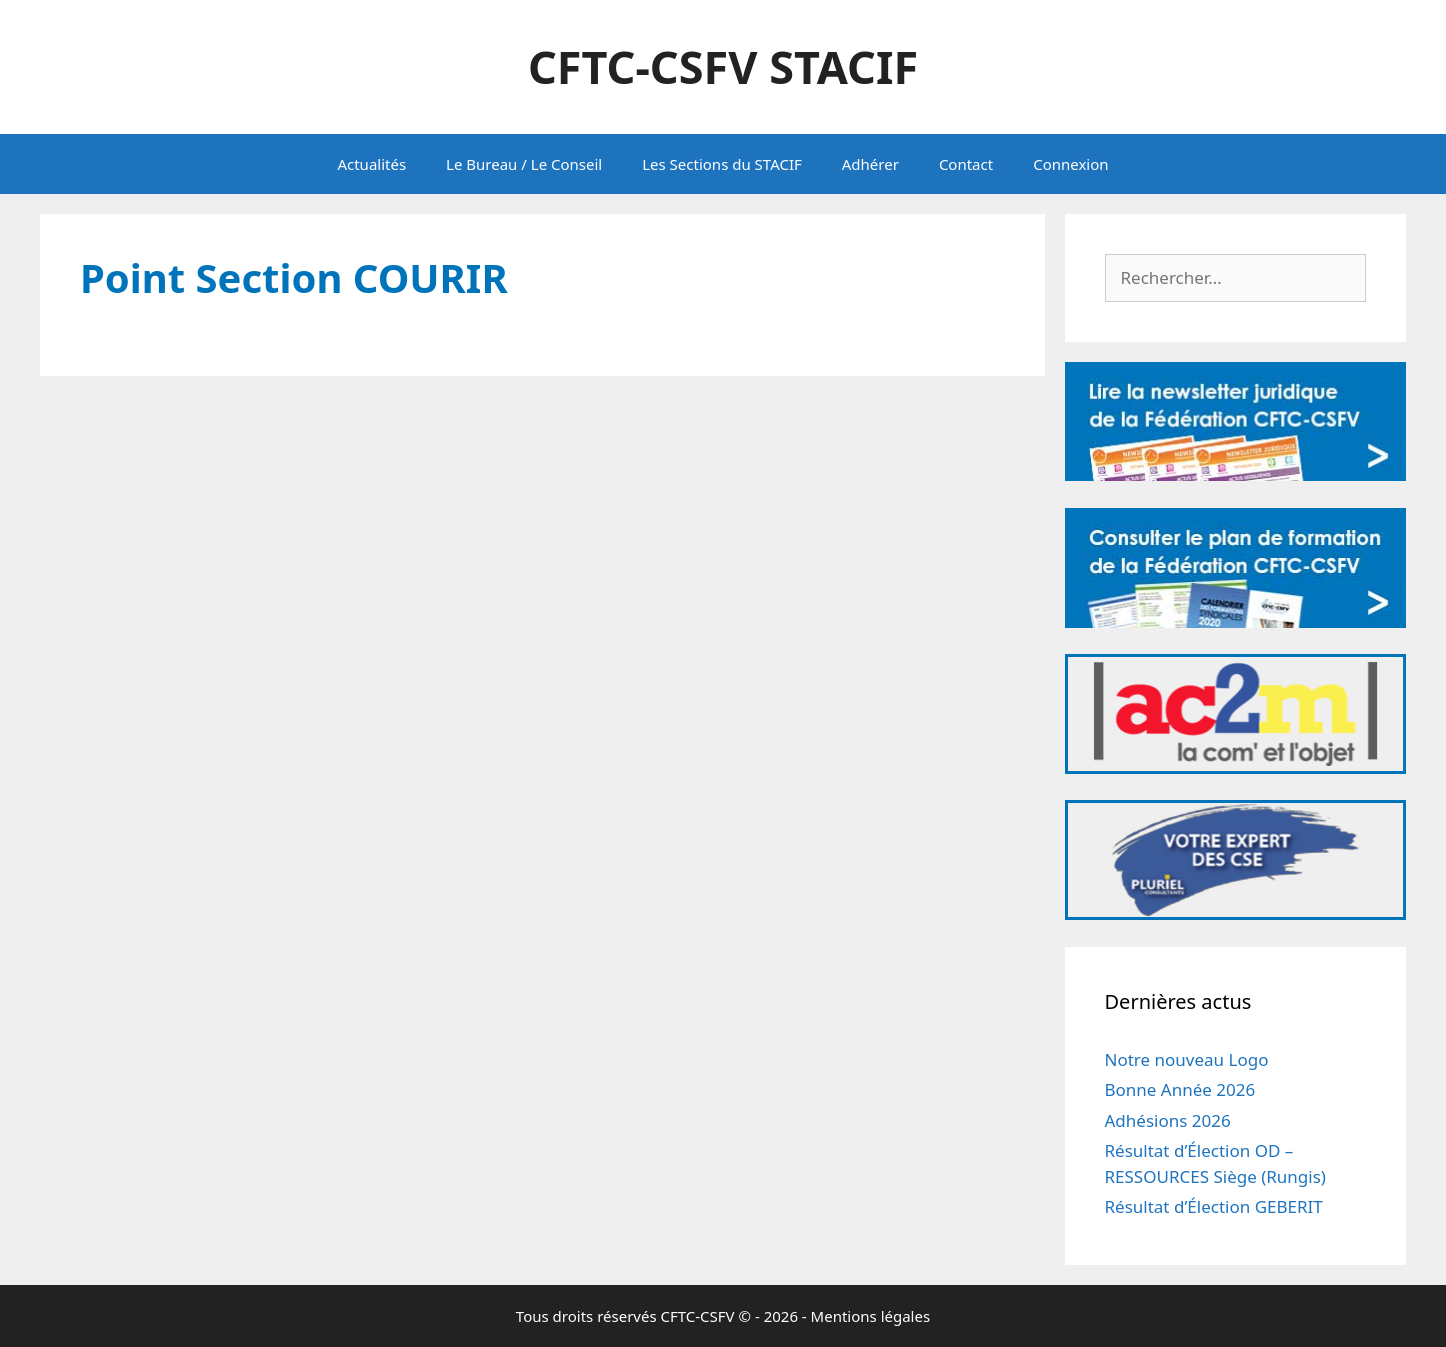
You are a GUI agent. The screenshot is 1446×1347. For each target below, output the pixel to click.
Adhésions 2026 (1168, 1120)
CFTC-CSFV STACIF (723, 66)
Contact (966, 164)
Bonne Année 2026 (1180, 1089)
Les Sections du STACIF (722, 164)
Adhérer (870, 164)
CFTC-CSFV (698, 1316)
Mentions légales (871, 1316)
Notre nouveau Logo (1187, 1059)
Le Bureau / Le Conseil (524, 164)
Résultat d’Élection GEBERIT (1214, 1206)
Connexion (1070, 164)
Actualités (371, 164)
